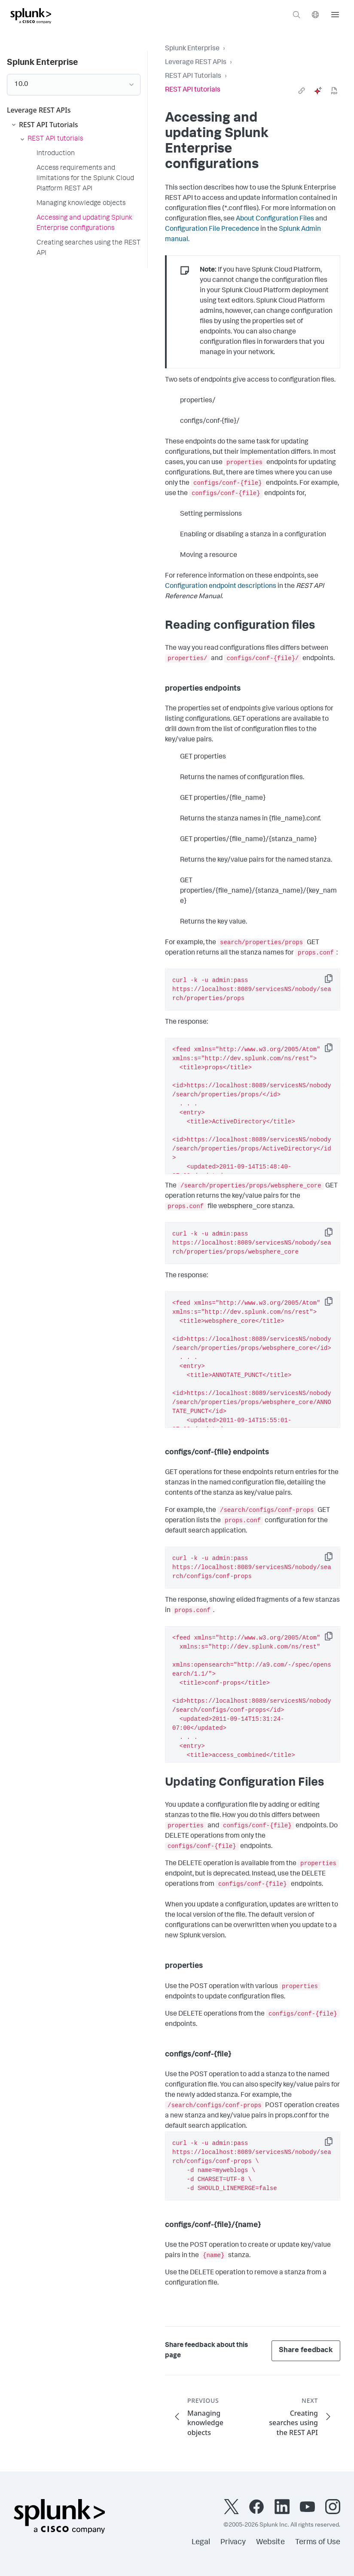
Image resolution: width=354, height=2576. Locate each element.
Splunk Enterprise (192, 49)
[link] (302, 91)
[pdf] (334, 91)
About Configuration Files (275, 219)
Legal (201, 2542)
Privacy (233, 2542)
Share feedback (306, 2350)
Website (270, 2542)
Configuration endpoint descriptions (220, 586)
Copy (334, 981)
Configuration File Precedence (212, 229)
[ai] (318, 91)
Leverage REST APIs (195, 62)
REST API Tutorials (193, 76)
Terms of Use (317, 2542)
